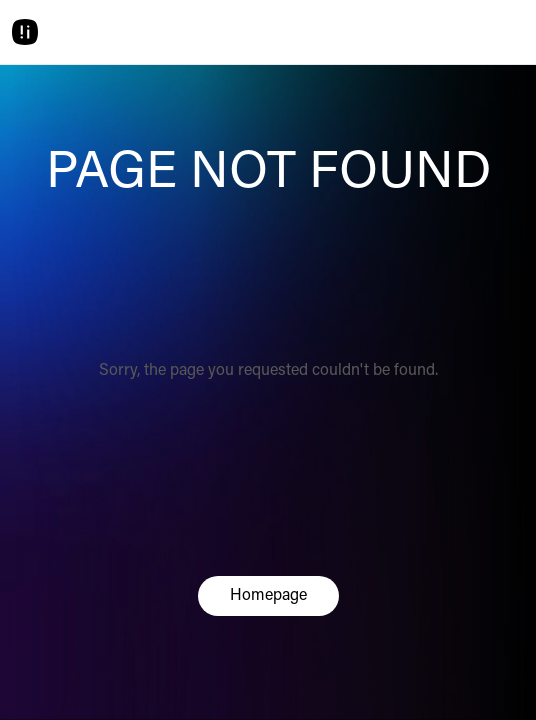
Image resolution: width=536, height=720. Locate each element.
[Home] (25, 32)
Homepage (268, 596)
